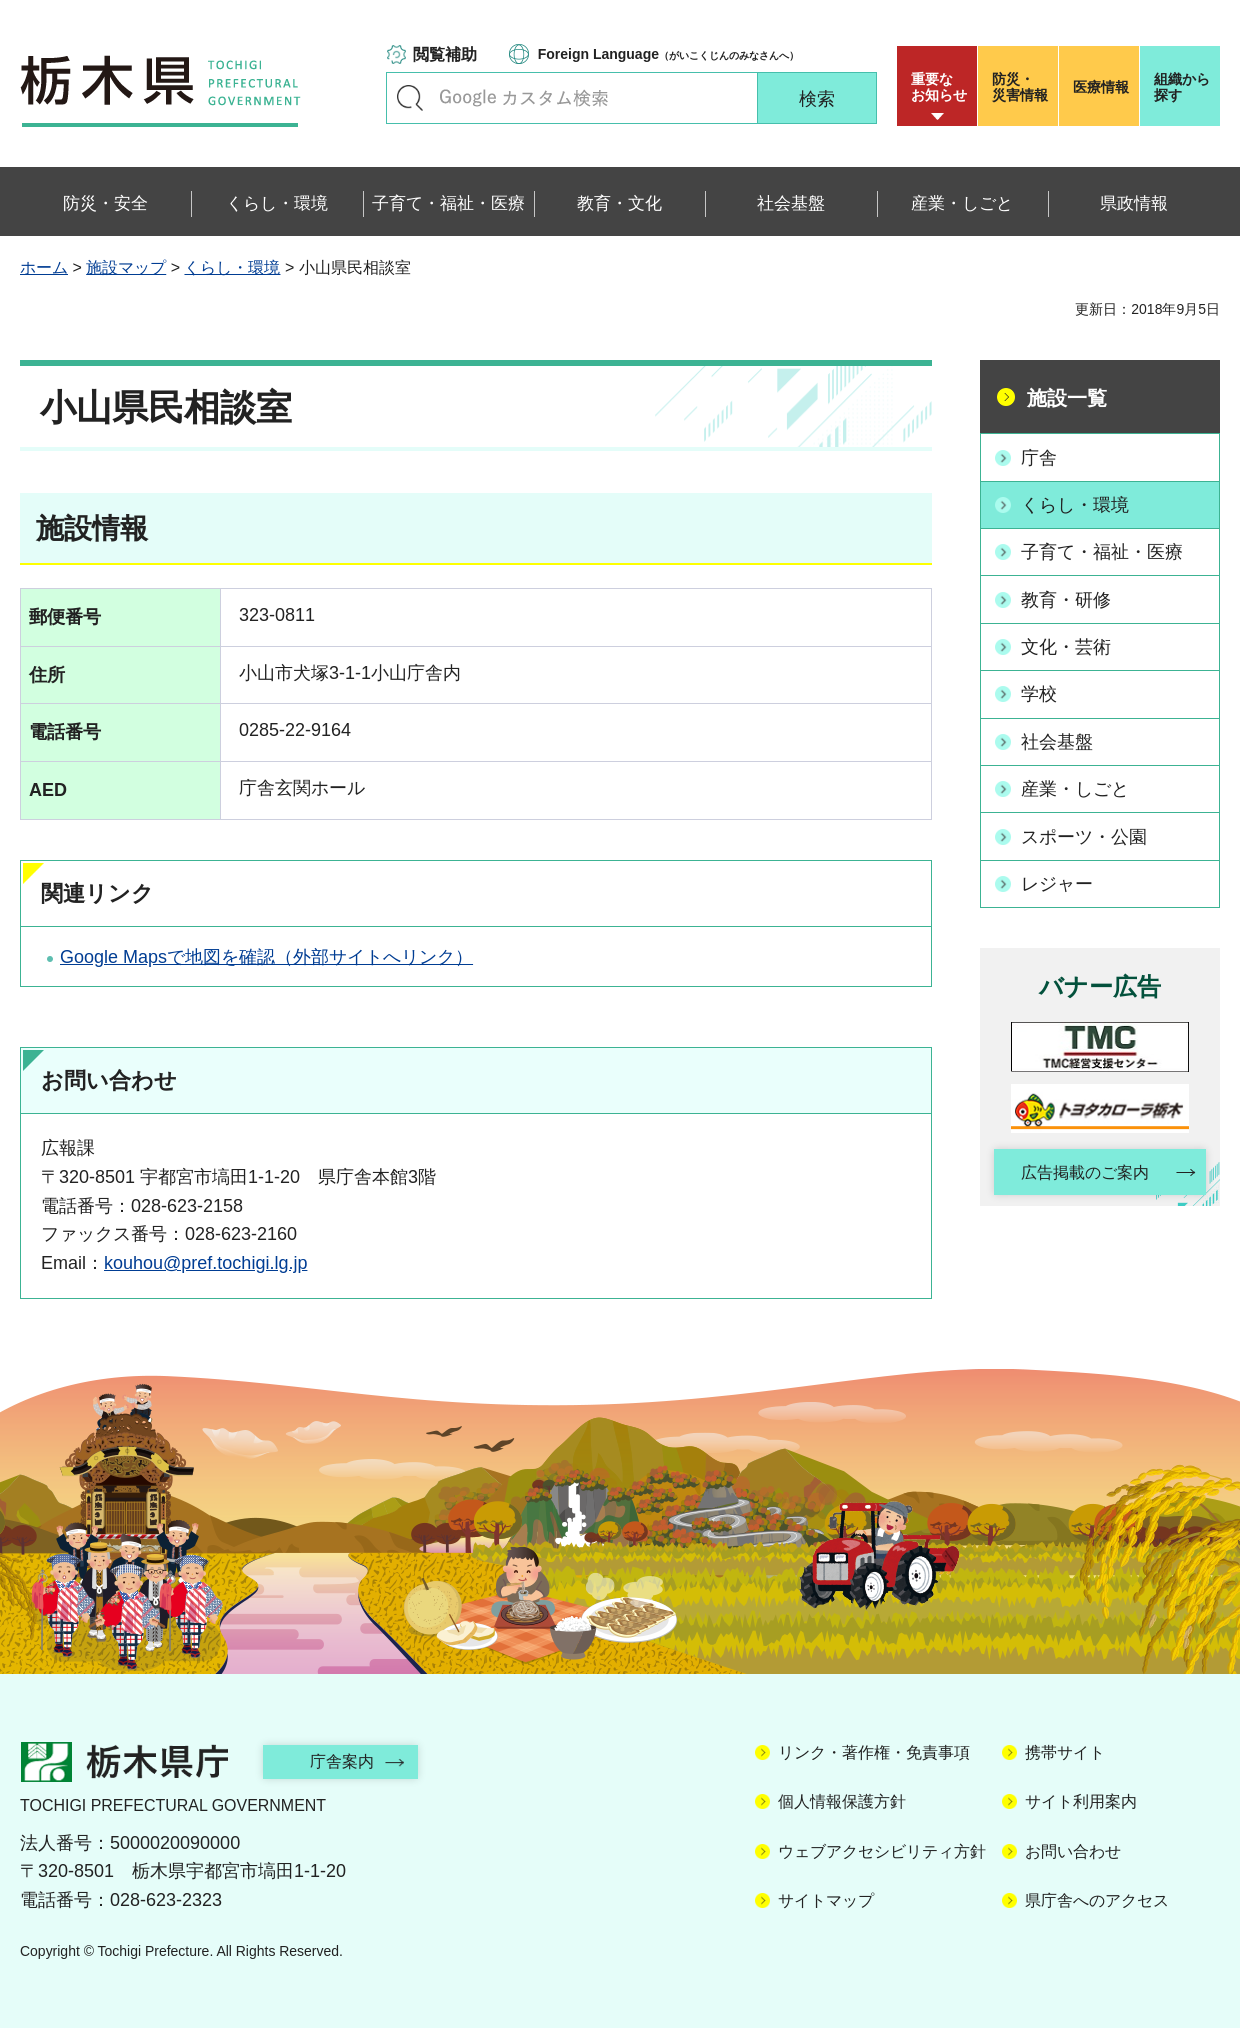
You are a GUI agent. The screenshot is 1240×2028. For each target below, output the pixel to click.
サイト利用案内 (1081, 1801)
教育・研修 (1066, 599)
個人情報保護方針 (842, 1801)
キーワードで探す (410, 98)
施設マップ (126, 267)
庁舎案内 (345, 1761)
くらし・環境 (232, 267)
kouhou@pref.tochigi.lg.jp (205, 1263)
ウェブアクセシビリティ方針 (882, 1851)
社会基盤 (1057, 740)
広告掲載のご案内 (1083, 1171)
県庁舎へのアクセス (1097, 1900)
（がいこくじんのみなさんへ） (668, 54)
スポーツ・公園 (1084, 835)
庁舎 (1039, 457)
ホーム (44, 267)
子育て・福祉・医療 (1102, 552)
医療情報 (1101, 87)
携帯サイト (1065, 1752)
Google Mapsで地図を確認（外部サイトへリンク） (266, 957)
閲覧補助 (445, 54)
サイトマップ (826, 1900)
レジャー (1057, 882)
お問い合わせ (1073, 1851)
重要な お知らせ (939, 87)
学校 (1039, 693)
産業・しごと (1075, 788)
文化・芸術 (1066, 646)
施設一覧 (1067, 398)
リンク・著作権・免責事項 (874, 1752)
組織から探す (1182, 87)
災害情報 (1022, 87)
